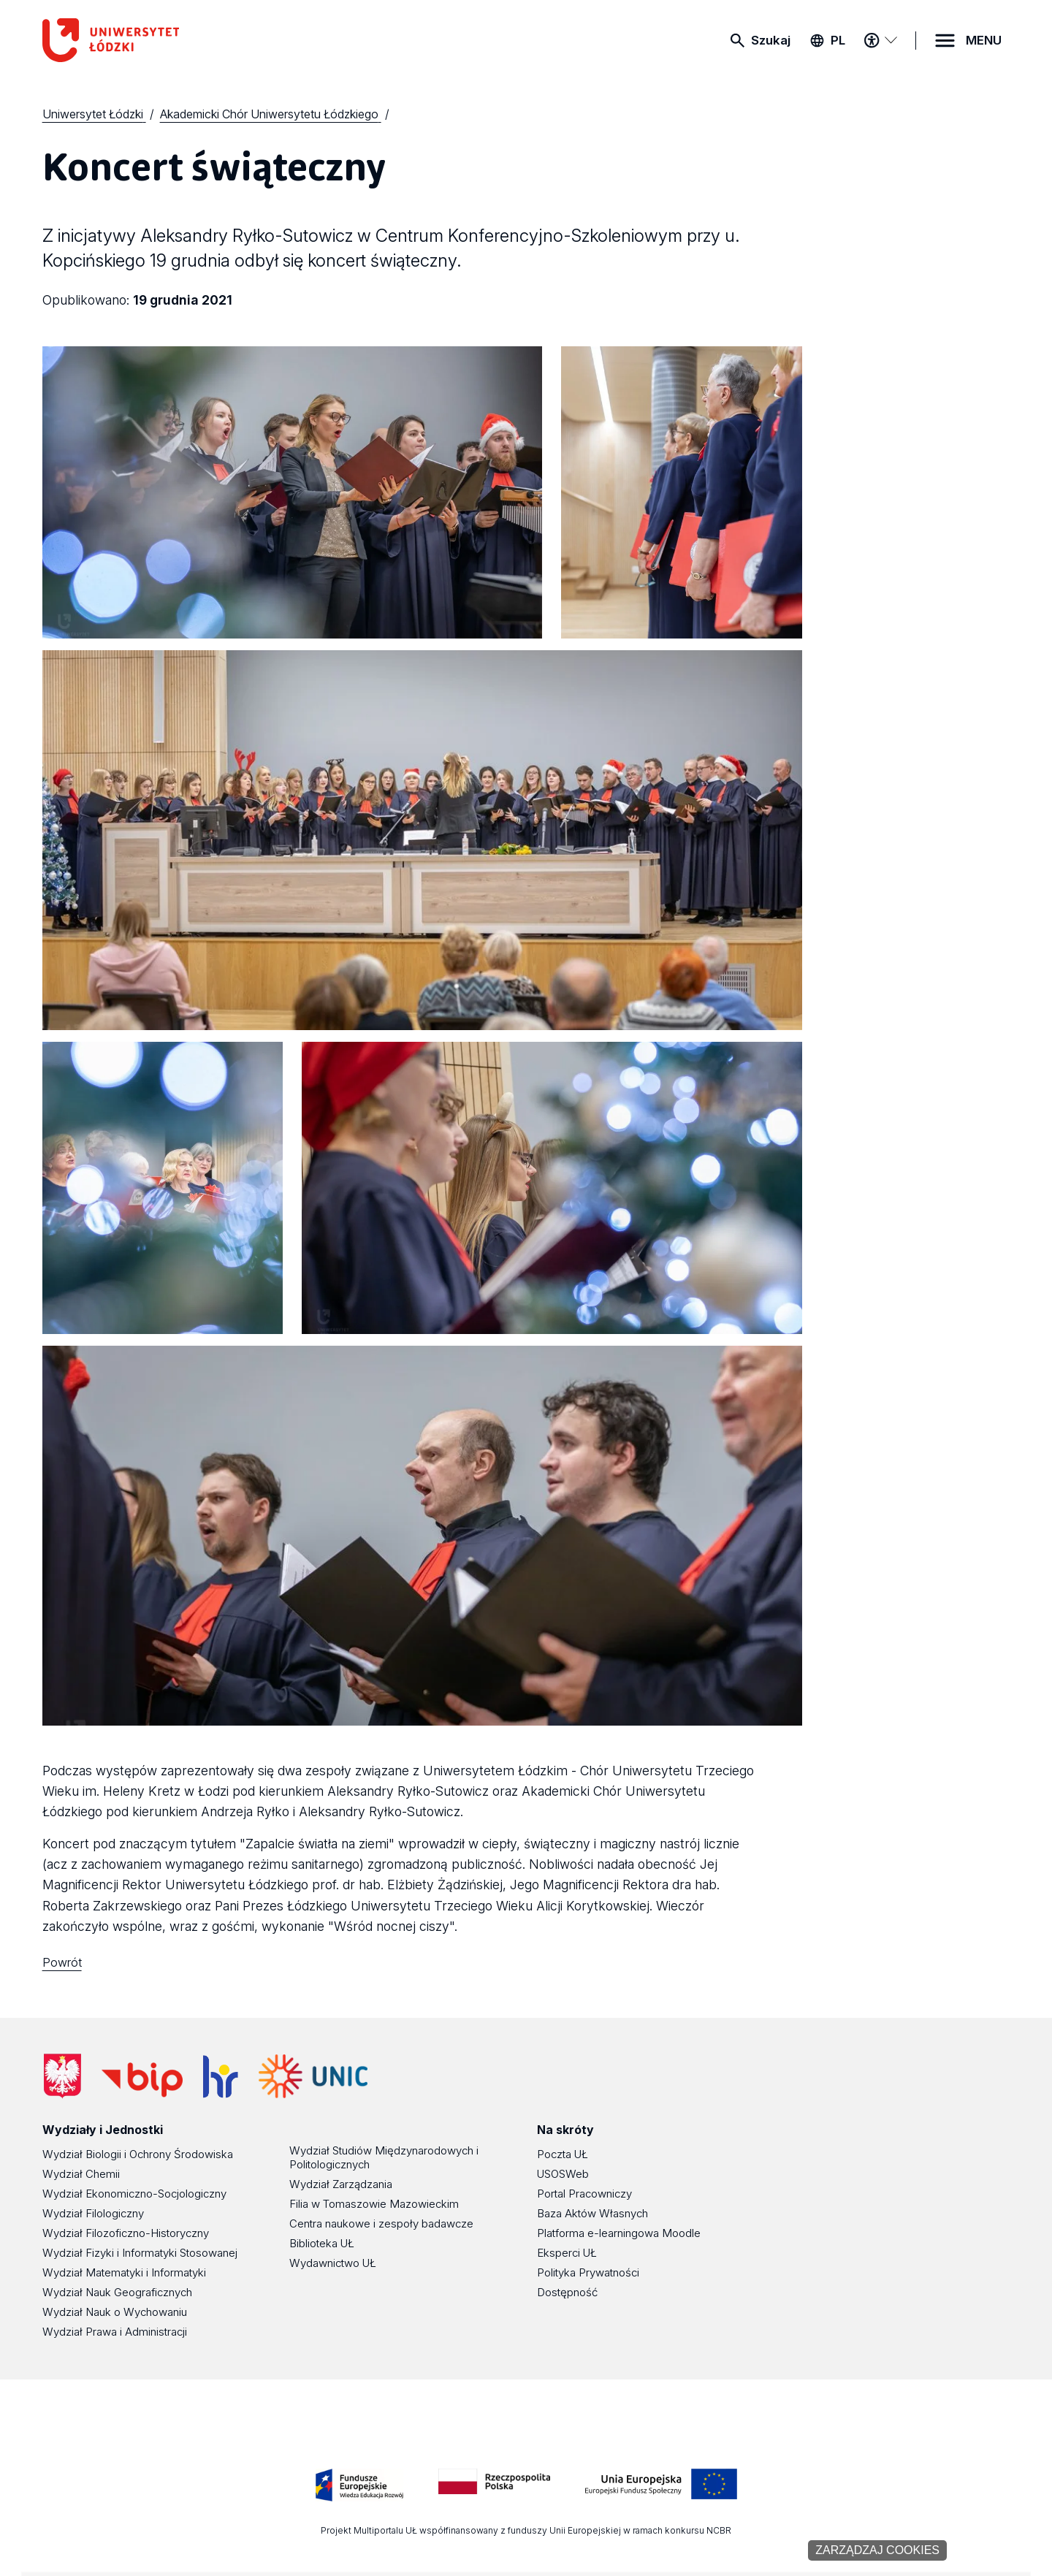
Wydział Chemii (81, 2174)
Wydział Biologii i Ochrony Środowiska (137, 2154)
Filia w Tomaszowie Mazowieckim (374, 2204)
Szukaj (770, 40)
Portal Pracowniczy (584, 2193)
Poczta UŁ (562, 2154)
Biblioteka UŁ (321, 2243)
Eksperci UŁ (567, 2253)
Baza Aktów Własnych (592, 2213)
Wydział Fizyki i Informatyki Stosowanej (139, 2253)
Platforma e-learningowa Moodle (619, 2233)
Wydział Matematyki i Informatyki (124, 2272)
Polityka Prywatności (588, 2272)
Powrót (62, 1962)
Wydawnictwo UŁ (332, 2263)
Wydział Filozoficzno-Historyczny (125, 2233)
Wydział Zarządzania (340, 2184)
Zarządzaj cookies (877, 2550)
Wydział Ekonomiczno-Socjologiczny (134, 2193)
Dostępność (567, 2292)
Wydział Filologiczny (93, 2213)
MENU (984, 40)
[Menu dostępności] (880, 40)
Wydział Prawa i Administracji (114, 2332)
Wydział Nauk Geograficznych (117, 2292)
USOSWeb (563, 2174)
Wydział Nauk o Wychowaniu (114, 2312)
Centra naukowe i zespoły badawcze (381, 2223)
